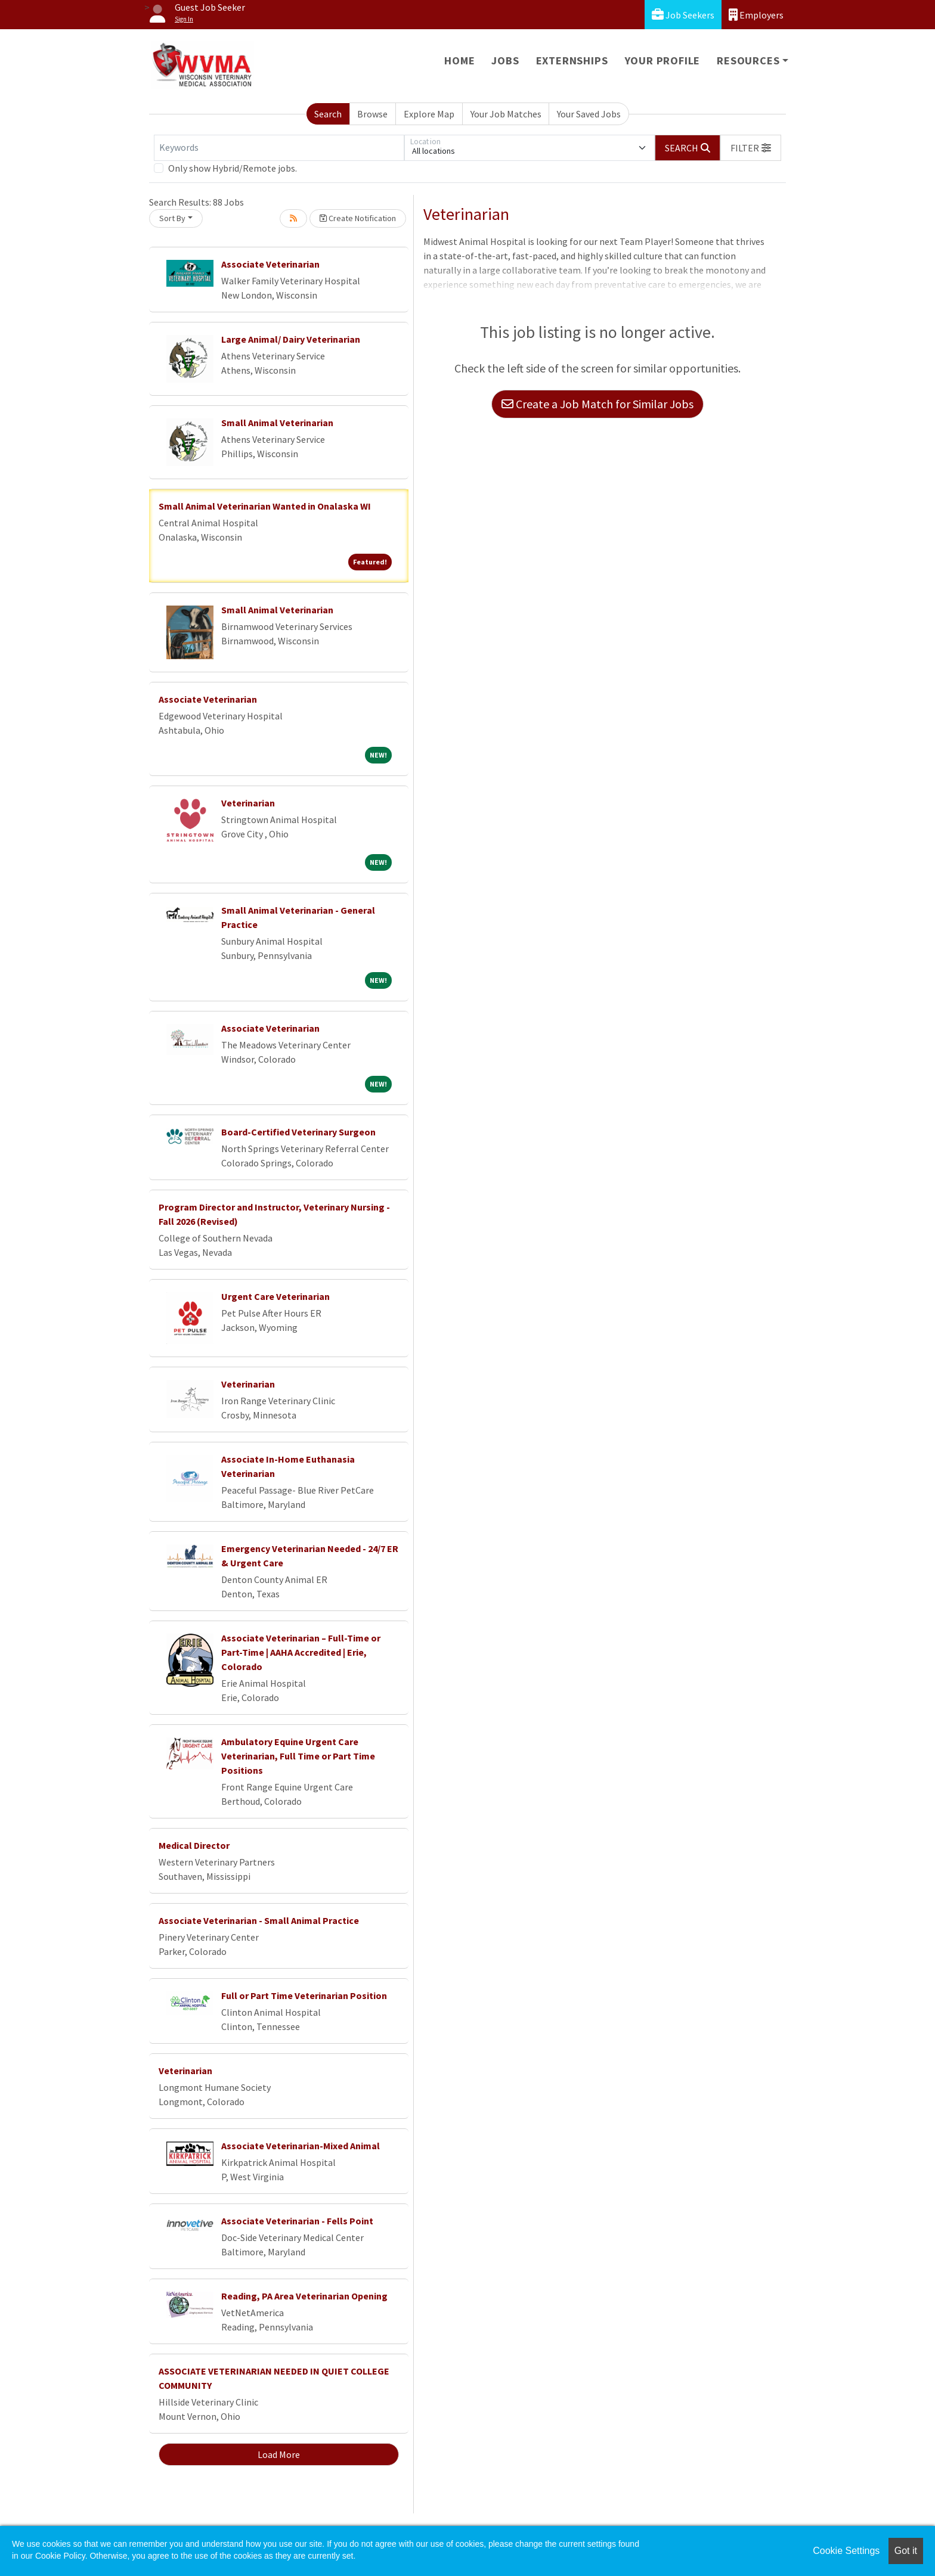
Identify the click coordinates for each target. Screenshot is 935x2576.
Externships (572, 60)
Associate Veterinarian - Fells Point (297, 2221)
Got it (905, 2551)
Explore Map (429, 114)
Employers (756, 14)
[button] (750, 148)
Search (328, 114)
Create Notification (358, 218)
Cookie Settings (846, 2551)
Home (459, 60)
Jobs (505, 60)
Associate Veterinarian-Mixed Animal (300, 2146)
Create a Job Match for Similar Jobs (597, 403)
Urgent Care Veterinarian (275, 1296)
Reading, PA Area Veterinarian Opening (304, 2296)
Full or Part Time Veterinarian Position (304, 1995)
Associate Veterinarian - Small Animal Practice (259, 1920)
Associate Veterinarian (270, 264)
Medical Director (194, 1845)
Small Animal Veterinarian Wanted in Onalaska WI (265, 506)
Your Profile (663, 60)
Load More (279, 2454)
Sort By (172, 218)
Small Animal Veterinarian (277, 423)
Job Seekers (683, 14)
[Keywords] (279, 148)
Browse (372, 114)
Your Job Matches (505, 114)
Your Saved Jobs (589, 114)
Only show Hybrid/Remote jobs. (232, 168)
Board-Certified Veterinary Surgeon (298, 1132)
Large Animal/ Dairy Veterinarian (290, 339)
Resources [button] (748, 60)
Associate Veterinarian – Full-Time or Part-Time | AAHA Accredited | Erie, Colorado (300, 1652)
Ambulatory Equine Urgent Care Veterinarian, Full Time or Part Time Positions (298, 1756)
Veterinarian (248, 803)
